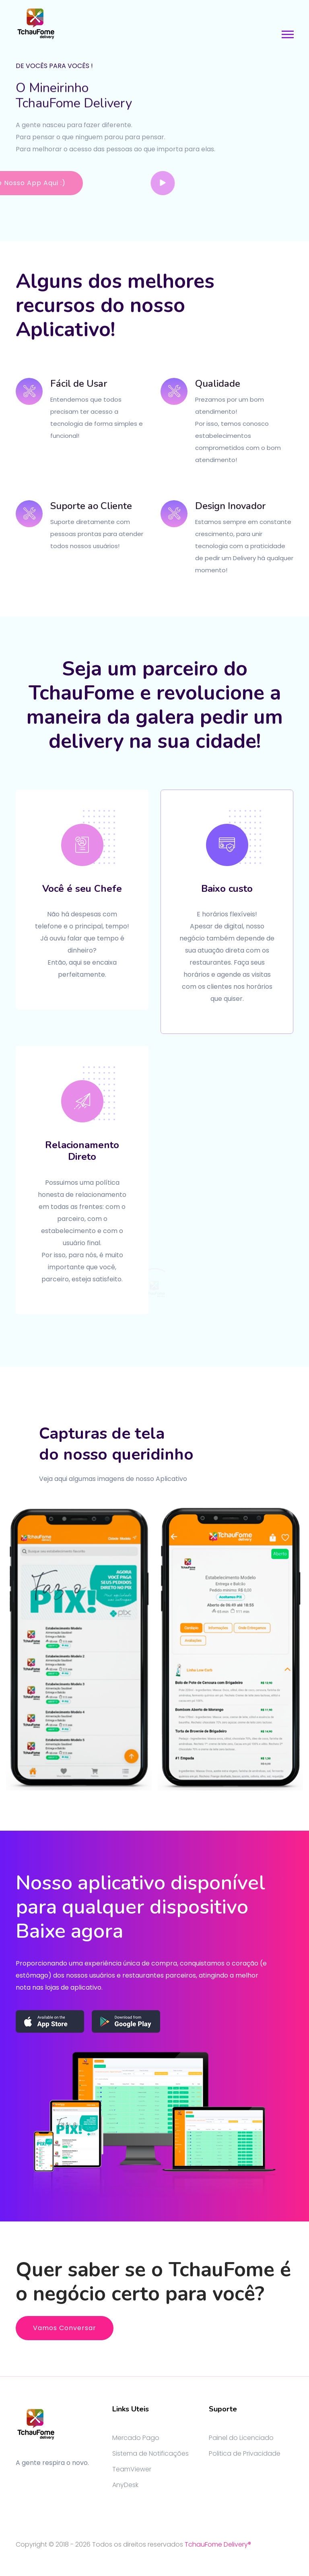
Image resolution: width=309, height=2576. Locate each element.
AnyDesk (125, 2484)
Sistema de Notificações (150, 2453)
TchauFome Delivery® (218, 2544)
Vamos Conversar (64, 2328)
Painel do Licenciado (241, 2437)
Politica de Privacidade (244, 2453)
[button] (287, 32)
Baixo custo (227, 889)
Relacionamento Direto (82, 1151)
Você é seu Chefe (82, 889)
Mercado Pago (135, 2437)
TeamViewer (131, 2469)
